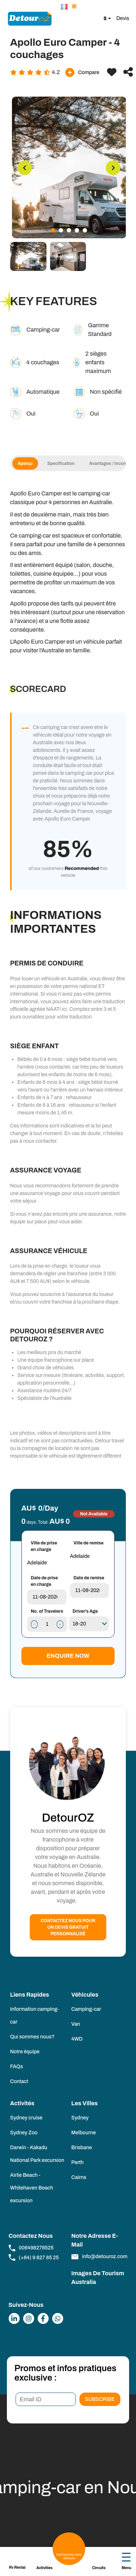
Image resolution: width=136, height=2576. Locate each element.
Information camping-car (34, 2015)
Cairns (78, 2177)
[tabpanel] (69, 167)
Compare (82, 72)
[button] (64, 6)
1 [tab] (53, 230)
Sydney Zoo (24, 2132)
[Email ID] (45, 2399)
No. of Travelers (47, 1611)
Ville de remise (89, 1543)
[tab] (28, 256)
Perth (77, 2162)
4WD (77, 2039)
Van (75, 2024)
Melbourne (83, 2132)
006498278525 (31, 2248)
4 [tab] (77, 230)
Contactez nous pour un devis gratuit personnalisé (68, 1927)
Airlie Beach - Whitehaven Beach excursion (31, 2187)
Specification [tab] (64, 463)
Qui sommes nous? (32, 2037)
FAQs (16, 2066)
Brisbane (81, 2147)
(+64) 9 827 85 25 (34, 2257)
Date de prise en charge (44, 1581)
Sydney (80, 2118)
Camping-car (86, 2009)
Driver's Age (85, 1611)
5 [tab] (85, 230)
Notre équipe (25, 2051)
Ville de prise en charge (44, 1546)
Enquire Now (67, 1656)
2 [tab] (61, 230)
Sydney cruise (26, 2118)
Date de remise (89, 1577)
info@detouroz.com (99, 2257)
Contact (19, 2081)
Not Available (94, 1513)
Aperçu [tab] (29, 463)
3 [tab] (69, 230)
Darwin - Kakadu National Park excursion (37, 2154)
